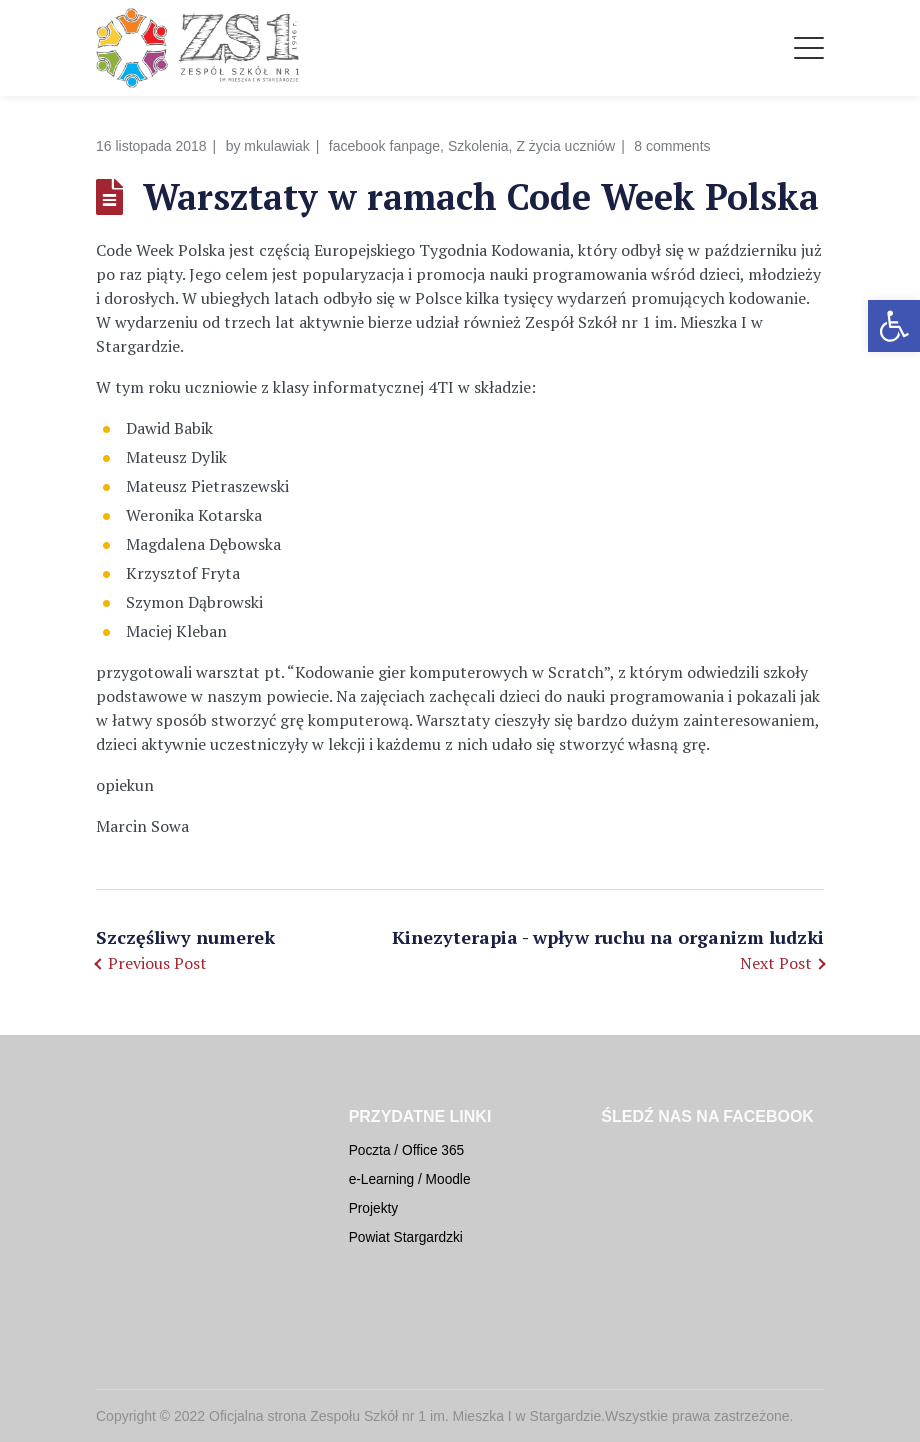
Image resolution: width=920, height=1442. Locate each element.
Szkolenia (478, 146)
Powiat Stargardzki (406, 1237)
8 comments (672, 146)
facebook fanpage (384, 146)
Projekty (374, 1208)
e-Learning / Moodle (410, 1179)
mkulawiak (276, 146)
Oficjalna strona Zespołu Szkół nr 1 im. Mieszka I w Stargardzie (405, 1416)
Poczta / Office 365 (407, 1150)
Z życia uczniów (565, 146)
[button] (894, 326)
